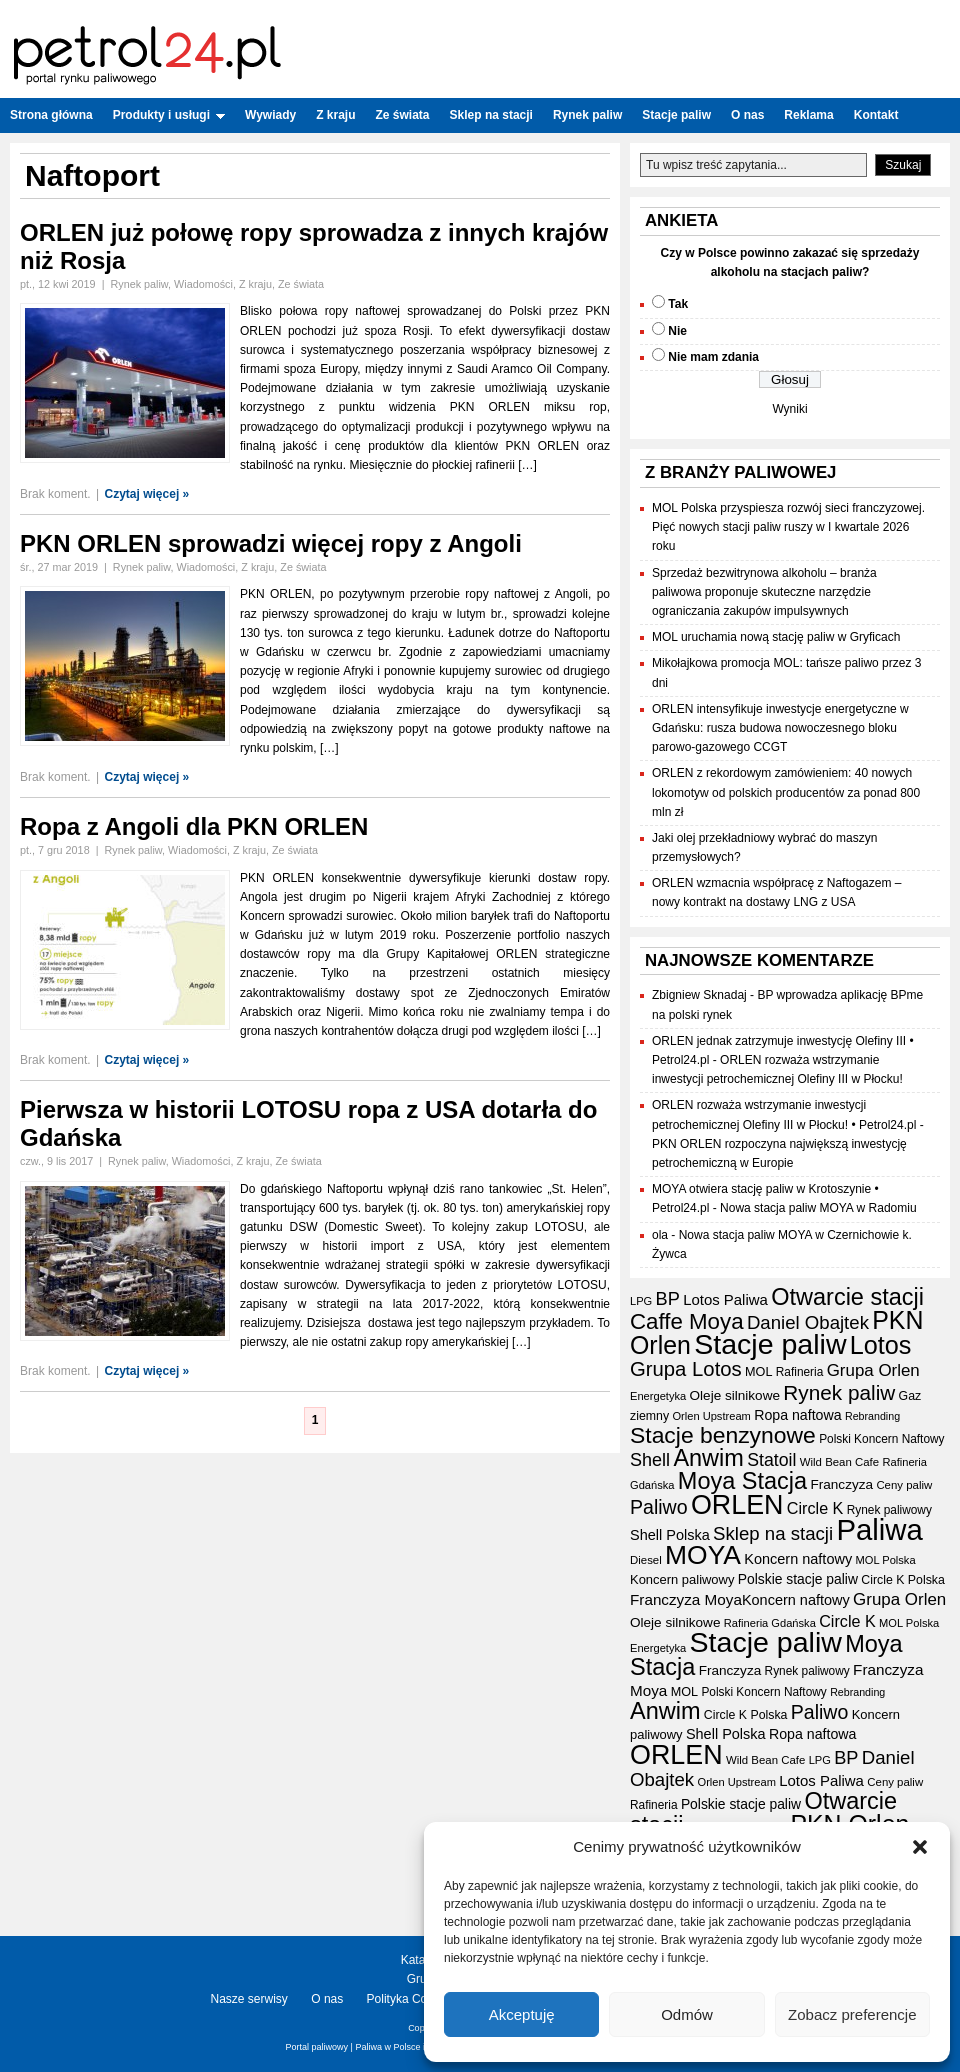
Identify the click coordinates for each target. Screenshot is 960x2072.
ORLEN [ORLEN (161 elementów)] (737, 1505)
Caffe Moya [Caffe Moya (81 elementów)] (687, 1321)
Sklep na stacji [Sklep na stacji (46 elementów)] (773, 1533)
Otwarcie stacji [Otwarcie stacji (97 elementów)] (847, 1297)
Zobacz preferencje (852, 2014)
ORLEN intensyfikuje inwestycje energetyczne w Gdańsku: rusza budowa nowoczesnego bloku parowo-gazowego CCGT (780, 728)
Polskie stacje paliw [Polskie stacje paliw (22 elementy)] (798, 1579)
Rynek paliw (587, 115)
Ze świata (403, 115)
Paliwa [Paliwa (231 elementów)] (879, 1529)
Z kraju (335, 115)
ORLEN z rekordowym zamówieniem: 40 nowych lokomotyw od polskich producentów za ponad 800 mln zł (786, 792)
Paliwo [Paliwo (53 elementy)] (659, 1507)
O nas (747, 115)
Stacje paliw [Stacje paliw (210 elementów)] (770, 1344)
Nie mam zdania (713, 357)
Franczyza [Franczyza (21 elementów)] (841, 1484)
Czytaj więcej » (147, 494)
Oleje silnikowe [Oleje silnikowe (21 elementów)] (735, 1395)
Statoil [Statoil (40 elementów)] (771, 1460)
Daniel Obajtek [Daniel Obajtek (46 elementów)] (808, 1322)
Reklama (808, 115)
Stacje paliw (676, 115)
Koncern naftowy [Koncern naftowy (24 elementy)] (798, 1559)
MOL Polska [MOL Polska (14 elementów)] (885, 1560)
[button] (920, 1847)
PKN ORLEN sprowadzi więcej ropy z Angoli (271, 543)
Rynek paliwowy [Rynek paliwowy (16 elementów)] (889, 1510)
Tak (678, 304)
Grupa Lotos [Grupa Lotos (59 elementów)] (686, 1369)
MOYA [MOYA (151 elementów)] (703, 1555)
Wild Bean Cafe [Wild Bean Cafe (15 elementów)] (839, 1462)
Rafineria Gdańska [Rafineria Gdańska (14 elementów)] (770, 1623)
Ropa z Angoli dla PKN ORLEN (194, 826)
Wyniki (789, 409)
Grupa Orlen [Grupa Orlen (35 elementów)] (873, 1370)
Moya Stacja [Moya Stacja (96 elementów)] (742, 1481)
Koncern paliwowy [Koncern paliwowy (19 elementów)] (682, 1579)
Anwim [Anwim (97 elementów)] (708, 1458)
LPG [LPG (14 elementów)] (641, 1301)
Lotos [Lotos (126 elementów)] (881, 1345)
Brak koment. (55, 494)
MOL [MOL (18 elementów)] (758, 1372)
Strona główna (51, 115)
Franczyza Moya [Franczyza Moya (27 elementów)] (686, 1599)
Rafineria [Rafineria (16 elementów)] (800, 1372)
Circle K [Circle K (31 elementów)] (815, 1508)
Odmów (687, 2014)
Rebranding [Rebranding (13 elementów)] (872, 1416)
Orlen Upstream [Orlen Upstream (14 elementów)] (711, 1416)
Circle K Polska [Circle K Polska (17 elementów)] (903, 1580)
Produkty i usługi (169, 115)
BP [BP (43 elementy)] (668, 1299)
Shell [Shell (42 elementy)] (650, 1460)
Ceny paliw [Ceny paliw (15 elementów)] (904, 1485)
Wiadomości (203, 284)
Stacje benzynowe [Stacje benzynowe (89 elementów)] (723, 1435)
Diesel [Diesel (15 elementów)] (646, 1560)
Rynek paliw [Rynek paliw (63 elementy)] (839, 1392)
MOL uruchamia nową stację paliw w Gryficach (776, 637)
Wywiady (270, 115)
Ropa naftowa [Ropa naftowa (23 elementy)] (797, 1415)
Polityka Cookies (411, 1999)
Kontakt (876, 115)
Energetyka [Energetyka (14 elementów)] (658, 1396)
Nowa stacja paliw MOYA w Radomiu (818, 1208)
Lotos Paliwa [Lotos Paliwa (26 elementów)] (725, 1299)
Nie (677, 331)
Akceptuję (522, 2014)
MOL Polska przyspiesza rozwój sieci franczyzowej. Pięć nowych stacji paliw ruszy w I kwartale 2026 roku (788, 527)
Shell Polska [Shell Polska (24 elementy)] (670, 1535)
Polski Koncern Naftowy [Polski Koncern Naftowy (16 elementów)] (881, 1439)
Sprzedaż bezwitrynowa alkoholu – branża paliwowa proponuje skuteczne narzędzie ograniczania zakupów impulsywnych (764, 592)
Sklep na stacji (491, 115)
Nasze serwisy (249, 1999)
